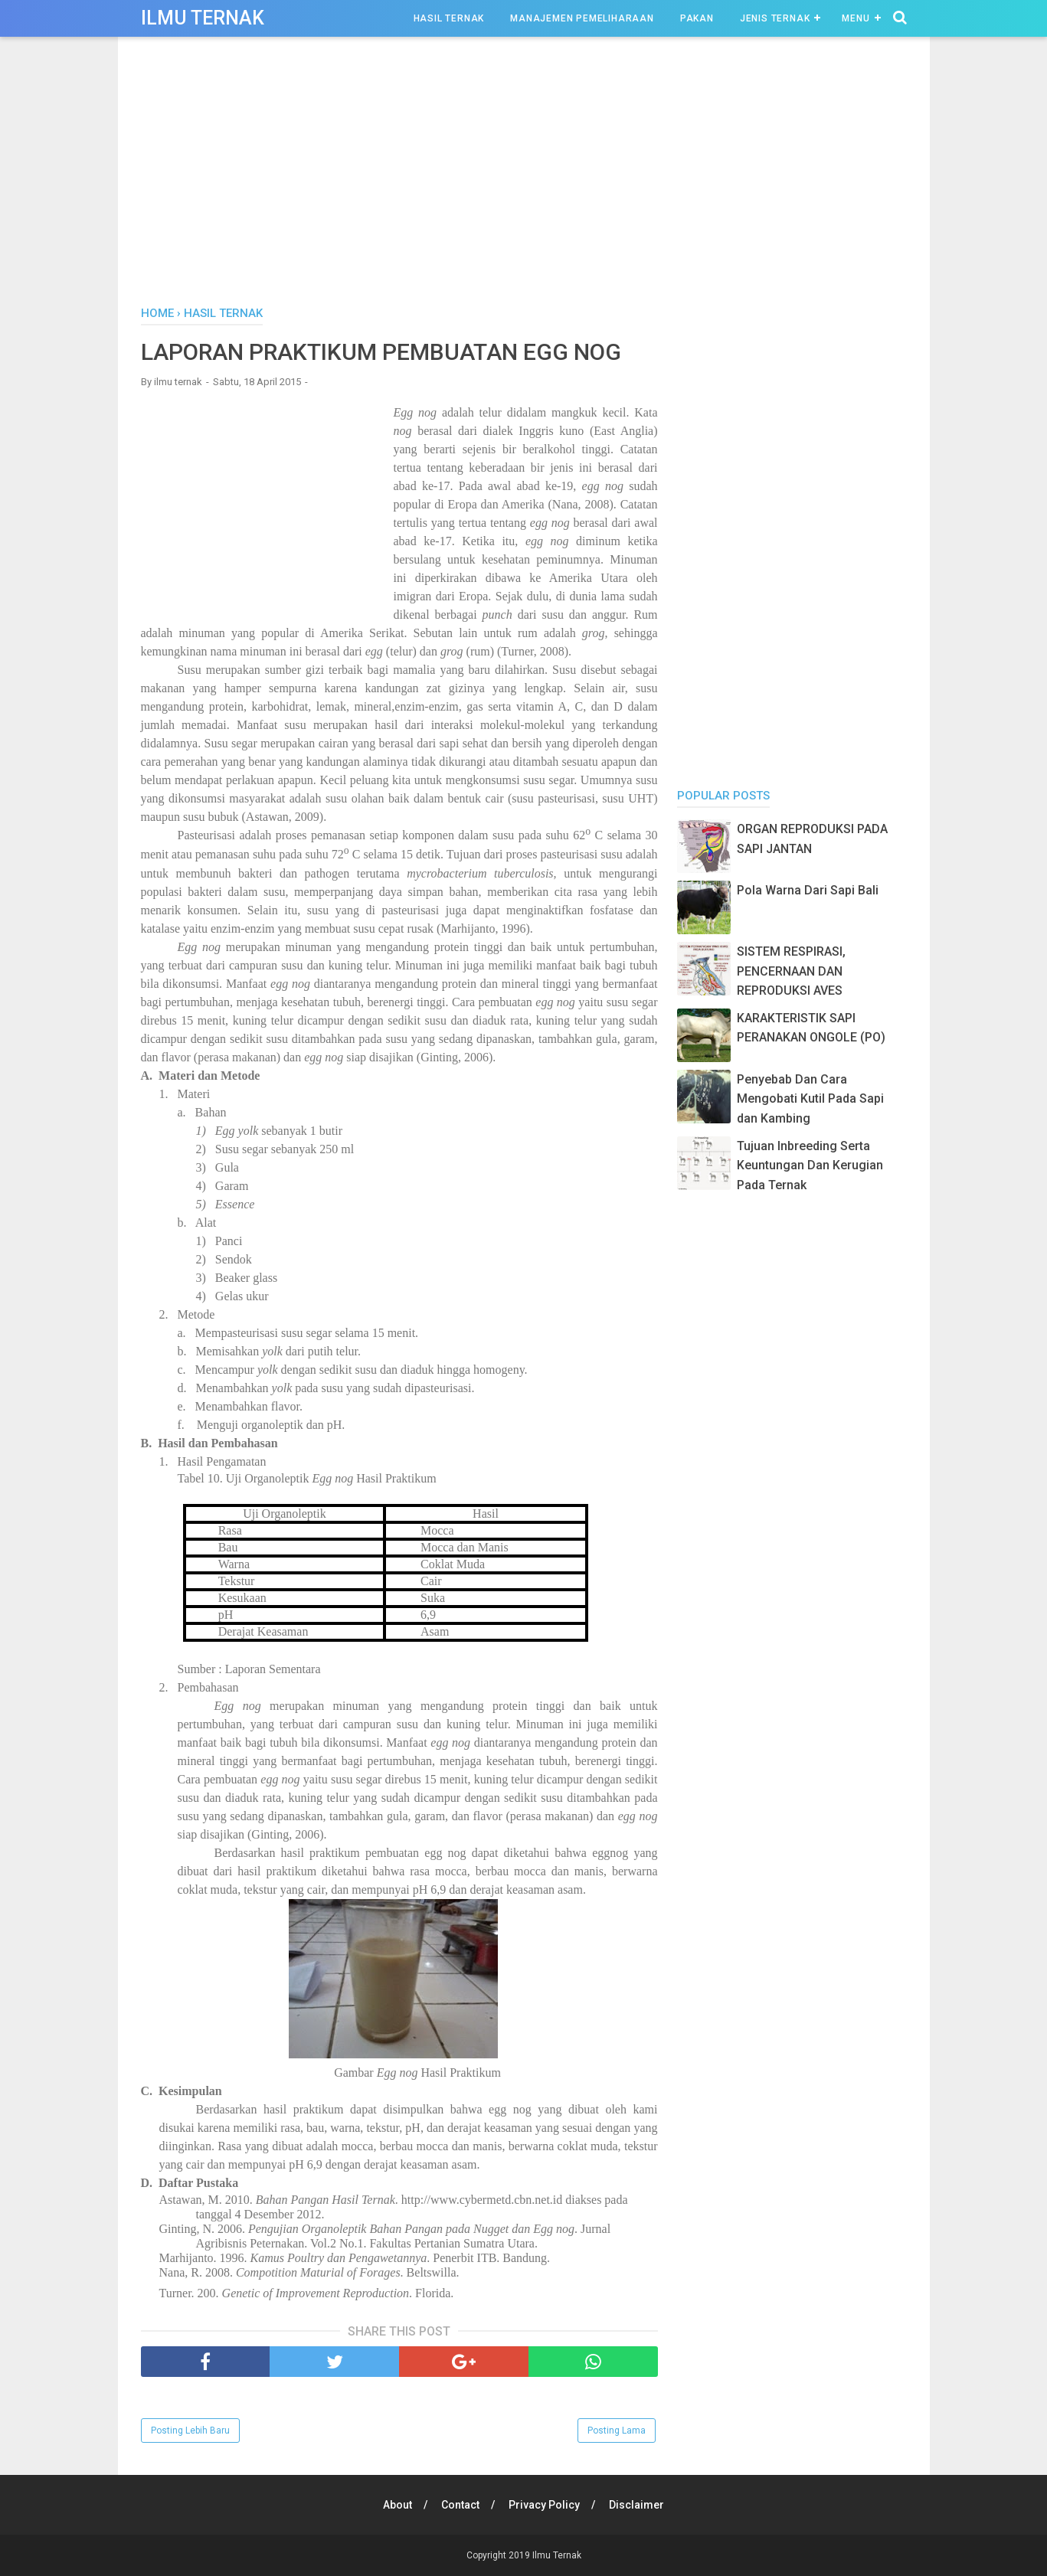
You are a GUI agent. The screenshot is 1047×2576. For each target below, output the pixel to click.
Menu (855, 18)
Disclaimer (636, 2505)
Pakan (697, 18)
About (397, 2505)
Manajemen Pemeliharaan (582, 18)
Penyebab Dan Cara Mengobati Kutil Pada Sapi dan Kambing (810, 1099)
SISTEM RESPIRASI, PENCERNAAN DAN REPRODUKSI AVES (791, 971)
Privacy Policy (544, 2505)
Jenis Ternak (775, 18)
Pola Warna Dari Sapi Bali (807, 890)
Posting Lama (616, 2430)
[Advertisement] (524, 175)
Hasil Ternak (449, 18)
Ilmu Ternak (202, 18)
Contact (460, 2505)
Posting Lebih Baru (190, 2430)
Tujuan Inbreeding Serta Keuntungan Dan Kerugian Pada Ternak (810, 1165)
